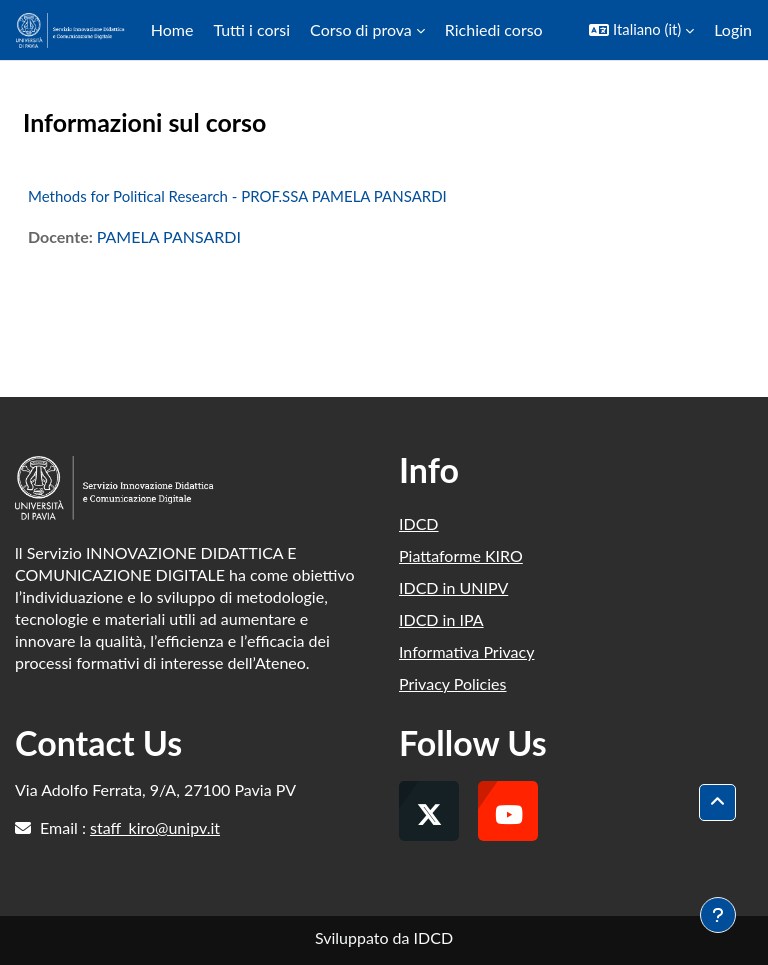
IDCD (419, 523)
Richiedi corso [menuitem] (494, 29)
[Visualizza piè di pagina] (718, 915)
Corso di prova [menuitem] (361, 29)
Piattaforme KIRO (461, 555)
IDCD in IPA (441, 619)
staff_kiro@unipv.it (155, 827)
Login (733, 29)
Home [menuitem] (172, 29)
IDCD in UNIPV (453, 587)
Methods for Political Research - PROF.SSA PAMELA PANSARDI (237, 196)
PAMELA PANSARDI (169, 236)
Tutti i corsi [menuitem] (251, 29)
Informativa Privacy (466, 651)
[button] (641, 30)
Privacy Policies (452, 683)
